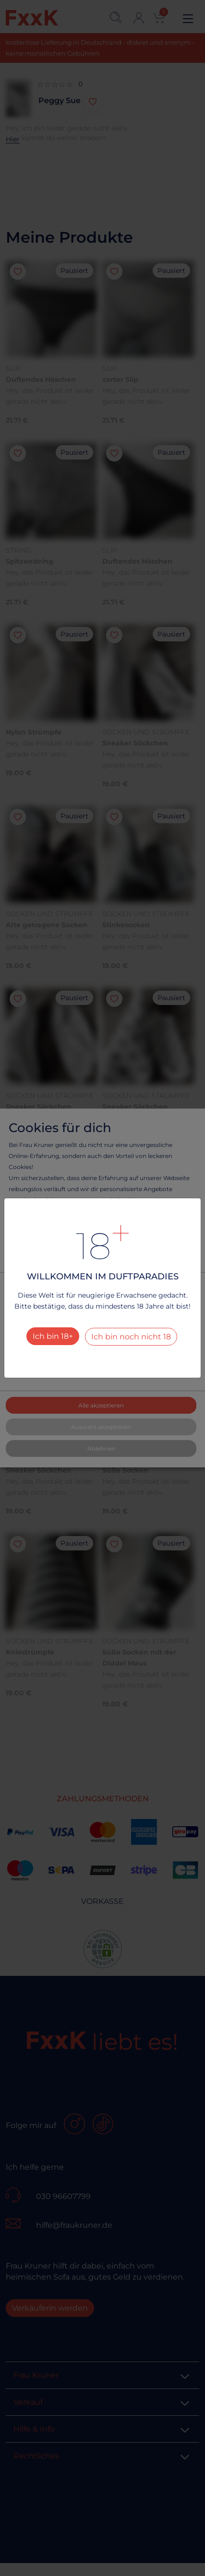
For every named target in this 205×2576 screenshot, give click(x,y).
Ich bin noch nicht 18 (131, 1336)
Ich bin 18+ (53, 1336)
